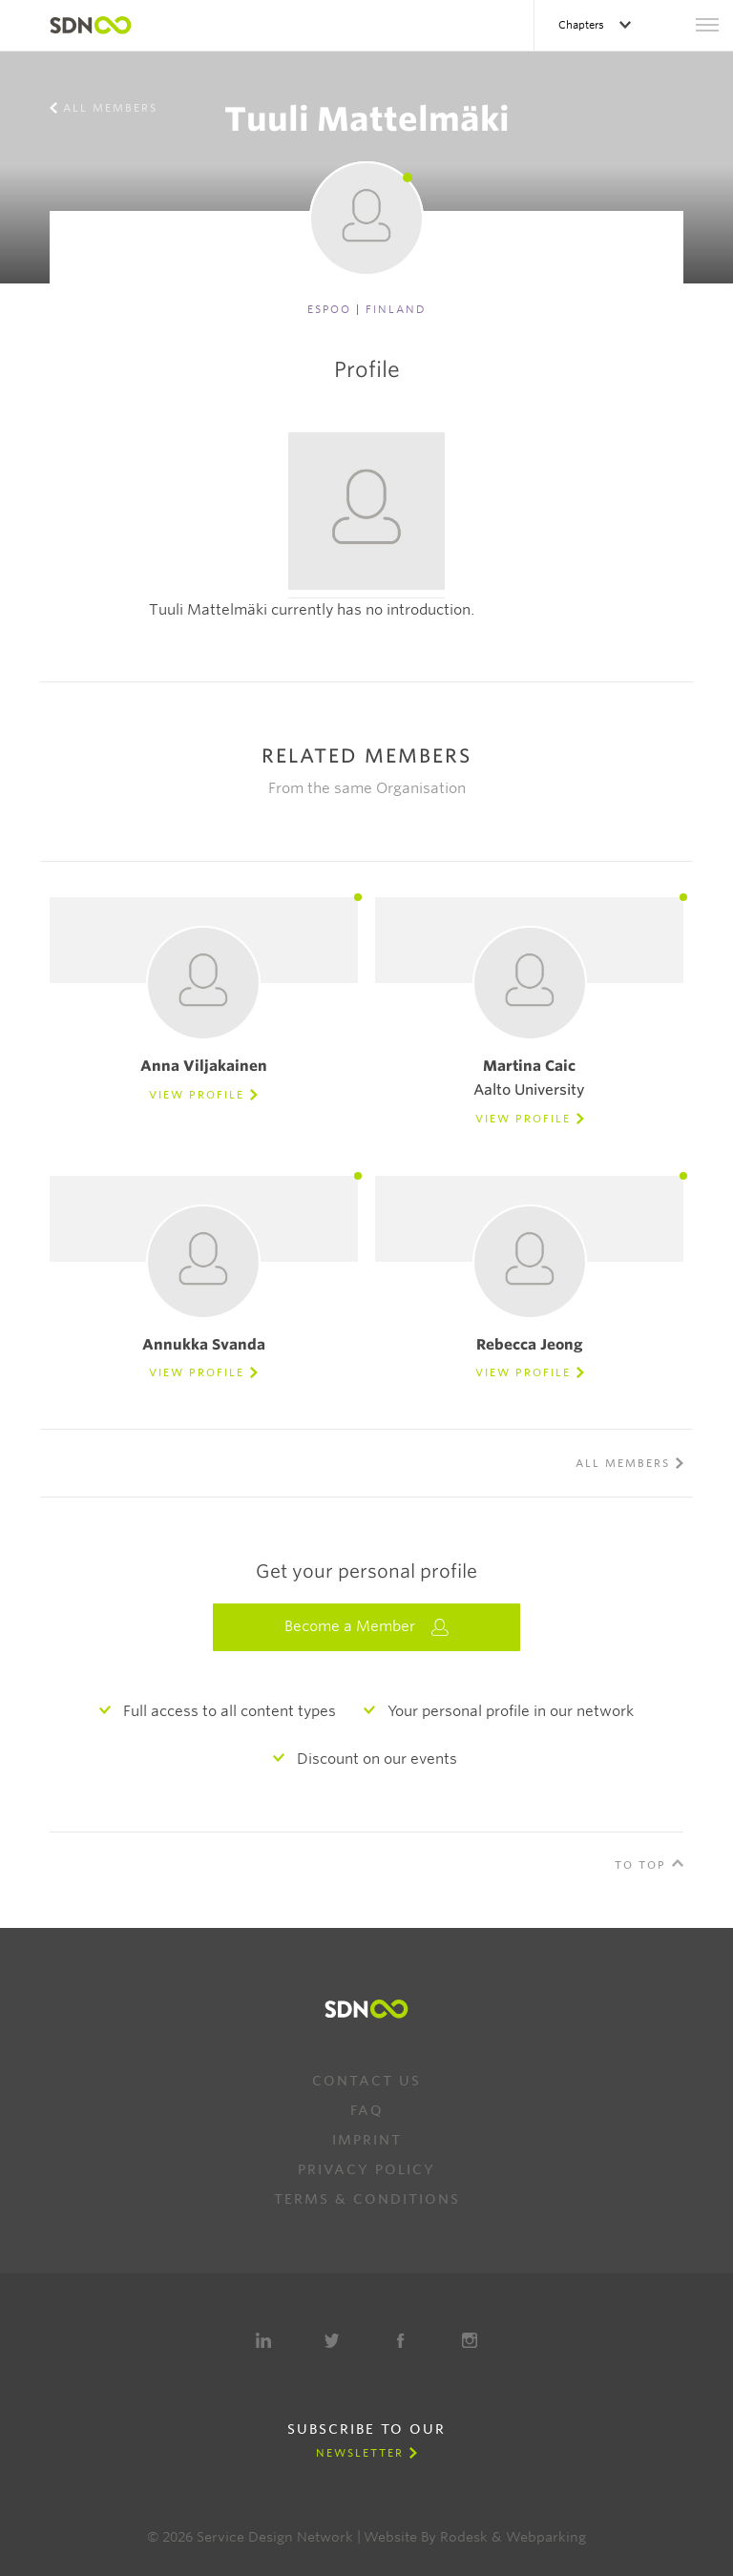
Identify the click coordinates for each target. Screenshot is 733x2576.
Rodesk (464, 2537)
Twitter (332, 2340)
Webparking (546, 2537)
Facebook (400, 2340)
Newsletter (360, 2453)
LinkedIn (263, 2340)
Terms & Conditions (367, 2199)
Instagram (469, 2340)
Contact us (366, 2080)
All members (110, 108)
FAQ (367, 2110)
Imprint (367, 2139)
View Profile (196, 1094)
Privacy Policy (366, 2169)
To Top (640, 1865)
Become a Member (366, 1627)
